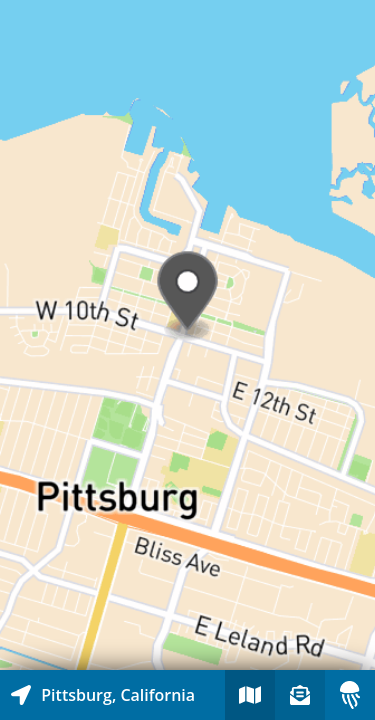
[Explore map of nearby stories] (187, 335)
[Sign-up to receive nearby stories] (300, 695)
